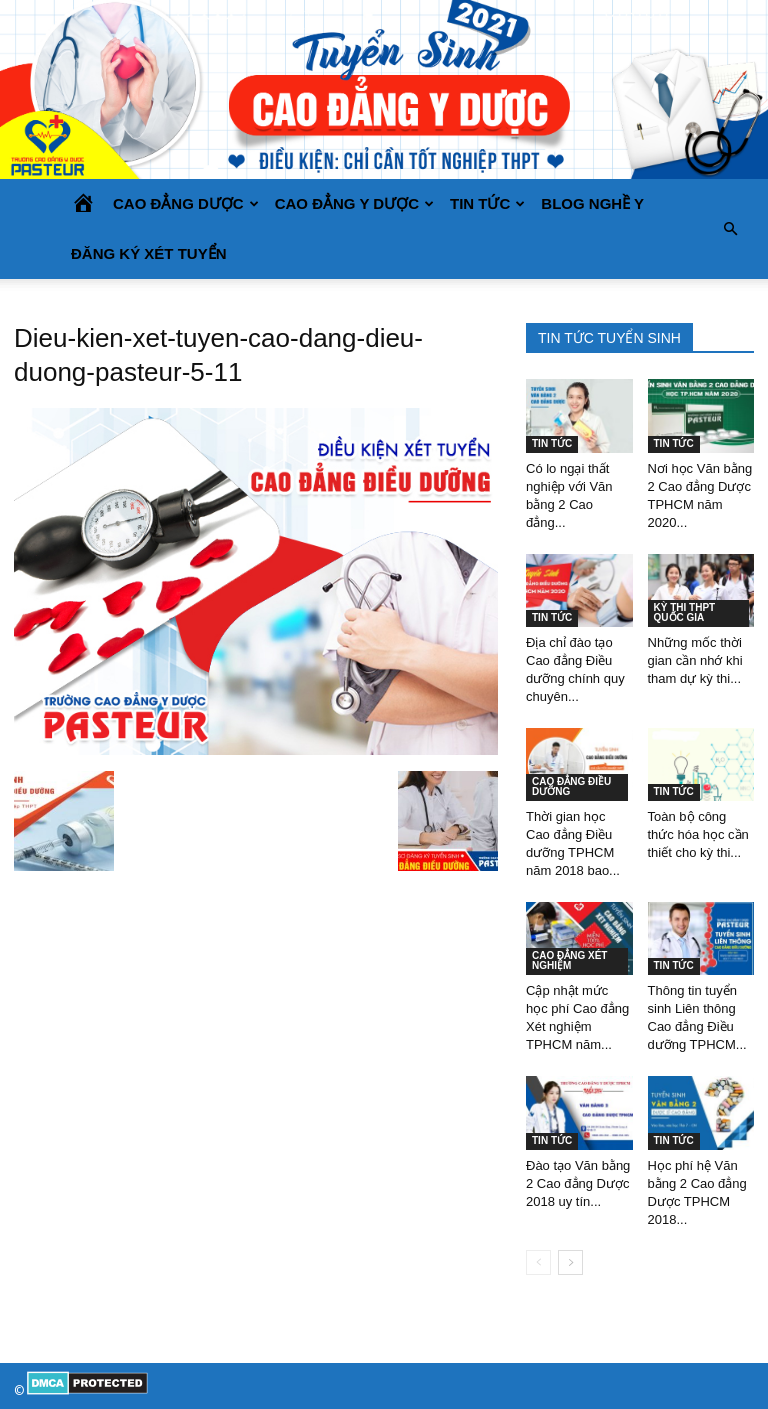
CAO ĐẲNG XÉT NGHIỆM (569, 960)
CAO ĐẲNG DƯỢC (186, 203)
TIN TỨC (487, 203)
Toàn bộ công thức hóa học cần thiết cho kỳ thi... (698, 834)
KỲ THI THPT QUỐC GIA (685, 612)
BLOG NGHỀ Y (592, 203)
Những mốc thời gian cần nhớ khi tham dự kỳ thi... (695, 660)
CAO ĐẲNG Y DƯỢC (354, 203)
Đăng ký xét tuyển (149, 253)
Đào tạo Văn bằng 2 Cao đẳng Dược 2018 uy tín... (578, 1183)
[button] (730, 229)
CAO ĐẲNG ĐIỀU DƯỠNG (571, 786)
